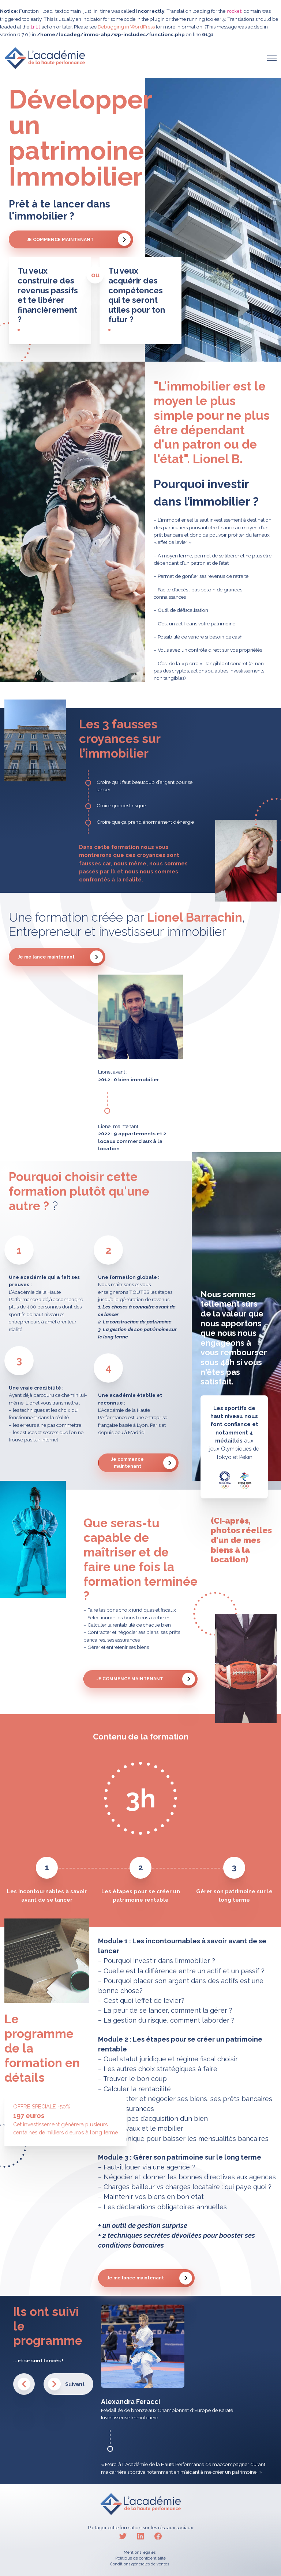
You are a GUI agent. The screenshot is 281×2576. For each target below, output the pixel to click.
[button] (24, 2384)
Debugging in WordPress (126, 27)
